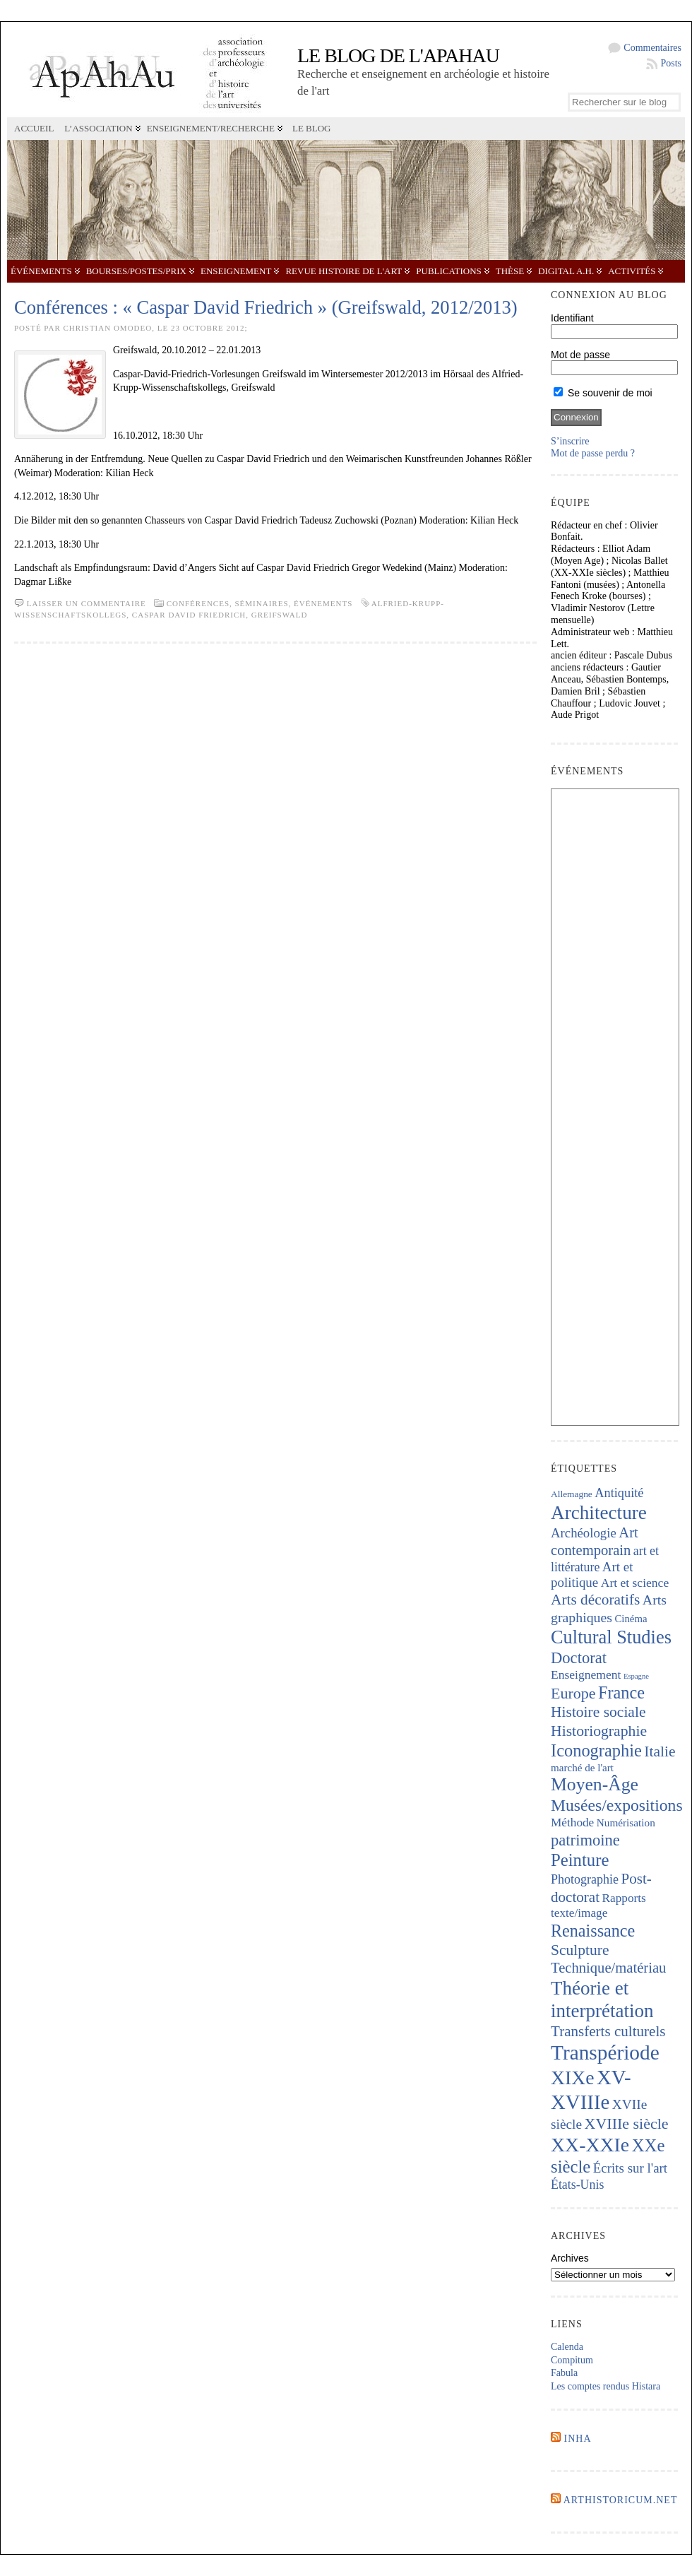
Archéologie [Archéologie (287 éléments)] (583, 1532)
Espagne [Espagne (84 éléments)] (636, 1676)
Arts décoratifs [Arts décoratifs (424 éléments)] (595, 1599)
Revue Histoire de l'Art (343, 271)
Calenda (567, 2346)
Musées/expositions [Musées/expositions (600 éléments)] (617, 1805)
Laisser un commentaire (86, 603)
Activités (631, 271)
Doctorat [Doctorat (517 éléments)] (579, 1658)
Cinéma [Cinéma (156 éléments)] (631, 1618)
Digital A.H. (566, 271)
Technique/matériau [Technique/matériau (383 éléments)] (608, 1967)
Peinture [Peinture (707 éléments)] (580, 1859)
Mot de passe (580, 354)
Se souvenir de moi (603, 392)
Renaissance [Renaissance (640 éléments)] (593, 1930)
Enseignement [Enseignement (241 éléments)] (586, 1674)
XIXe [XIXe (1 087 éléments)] (572, 2077)
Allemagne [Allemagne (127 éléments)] (571, 1494)
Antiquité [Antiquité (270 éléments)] (619, 1493)
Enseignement (236, 271)
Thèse (510, 271)
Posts (670, 63)
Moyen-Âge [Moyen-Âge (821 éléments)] (594, 1784)
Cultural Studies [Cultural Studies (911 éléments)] (611, 1637)
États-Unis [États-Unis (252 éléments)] (577, 2185)
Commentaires (652, 47)
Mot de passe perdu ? (593, 453)
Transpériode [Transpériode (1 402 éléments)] (605, 2052)
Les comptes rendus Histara (605, 2386)
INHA (578, 2438)
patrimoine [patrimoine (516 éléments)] (585, 1840)
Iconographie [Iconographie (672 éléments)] (596, 1750)
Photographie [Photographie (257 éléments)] (585, 1879)
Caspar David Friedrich (189, 614)
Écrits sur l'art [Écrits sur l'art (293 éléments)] (630, 2168)
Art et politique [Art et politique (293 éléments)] (592, 1574)
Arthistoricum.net (620, 2500)
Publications (448, 271)
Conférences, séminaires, (230, 603)
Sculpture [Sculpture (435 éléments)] (580, 1950)
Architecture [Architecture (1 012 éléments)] (599, 1512)
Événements (41, 271)
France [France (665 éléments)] (621, 1692)
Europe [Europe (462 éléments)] (573, 1693)
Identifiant (572, 318)
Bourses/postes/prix (136, 271)
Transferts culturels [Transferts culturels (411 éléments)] (608, 2031)
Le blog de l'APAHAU (398, 55)
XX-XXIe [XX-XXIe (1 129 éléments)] (590, 2145)
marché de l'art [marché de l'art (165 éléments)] (582, 1767)
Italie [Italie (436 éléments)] (659, 1751)
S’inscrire (570, 441)
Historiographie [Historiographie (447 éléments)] (599, 1731)
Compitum (572, 2360)
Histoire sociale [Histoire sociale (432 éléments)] (598, 1711)
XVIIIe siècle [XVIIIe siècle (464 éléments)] (627, 2123)
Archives (570, 2258)
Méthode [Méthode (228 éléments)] (572, 1822)
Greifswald (279, 614)
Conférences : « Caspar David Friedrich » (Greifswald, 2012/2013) (266, 307)
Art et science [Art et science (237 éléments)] (635, 1583)
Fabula (564, 2373)
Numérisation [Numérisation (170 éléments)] (626, 1822)
